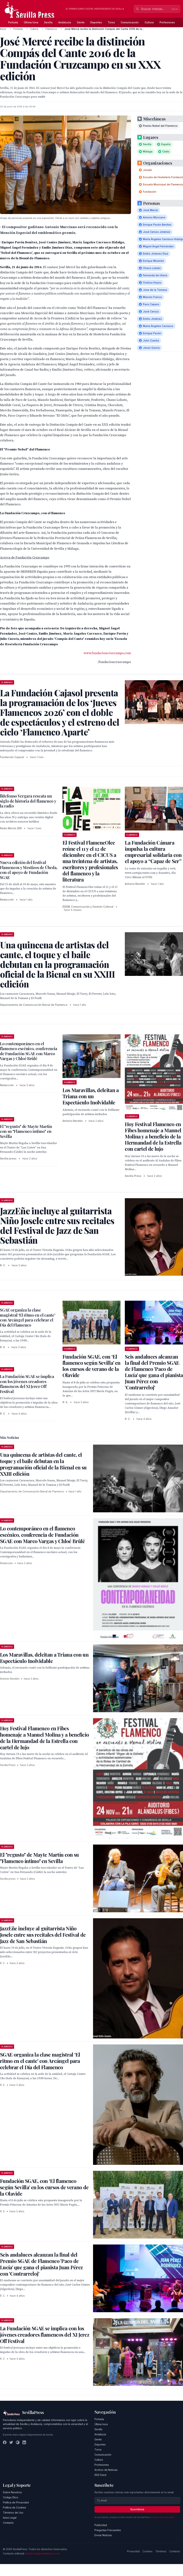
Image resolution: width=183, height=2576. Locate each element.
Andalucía (64, 22)
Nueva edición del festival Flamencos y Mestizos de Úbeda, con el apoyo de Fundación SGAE (28, 870)
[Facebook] (5, 2442)
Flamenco (51, 28)
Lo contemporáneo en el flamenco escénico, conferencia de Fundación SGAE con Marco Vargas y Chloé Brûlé (28, 1051)
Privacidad (133, 2551)
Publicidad (100, 2525)
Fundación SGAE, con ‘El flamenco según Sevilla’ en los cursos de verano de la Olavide (91, 1365)
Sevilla (48, 22)
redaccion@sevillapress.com (42, 2553)
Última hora (31, 22)
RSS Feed (100, 2474)
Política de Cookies (14, 2507)
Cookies (147, 2551)
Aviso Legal (9, 2517)
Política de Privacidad (16, 2502)
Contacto (8, 2522)
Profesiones (167, 22)
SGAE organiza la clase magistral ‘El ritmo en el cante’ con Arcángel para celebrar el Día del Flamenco (27, 1317)
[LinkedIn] (24, 2442)
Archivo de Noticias (106, 2469)
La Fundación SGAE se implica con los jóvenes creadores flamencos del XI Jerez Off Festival (27, 1384)
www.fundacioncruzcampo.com (107, 653)
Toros (111, 22)
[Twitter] (11, 2442)
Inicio (3, 28)
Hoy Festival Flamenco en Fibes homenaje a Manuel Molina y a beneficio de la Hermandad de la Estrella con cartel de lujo (153, 1136)
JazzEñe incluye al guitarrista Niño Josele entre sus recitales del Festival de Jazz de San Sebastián (43, 1934)
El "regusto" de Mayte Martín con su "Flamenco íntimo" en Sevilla (26, 1131)
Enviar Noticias (103, 2535)
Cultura (149, 22)
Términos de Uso (13, 2512)
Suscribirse (137, 2509)
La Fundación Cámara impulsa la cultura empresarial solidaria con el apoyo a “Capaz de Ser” (153, 851)
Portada (13, 22)
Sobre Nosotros (12, 2492)
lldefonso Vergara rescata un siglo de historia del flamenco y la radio (28, 801)
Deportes (96, 22)
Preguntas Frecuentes (107, 2530)
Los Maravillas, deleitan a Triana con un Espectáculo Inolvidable (91, 1096)
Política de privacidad (162, 2517)
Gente (81, 22)
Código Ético (10, 2497)
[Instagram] (18, 2442)
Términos (160, 2551)
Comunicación (130, 22)
